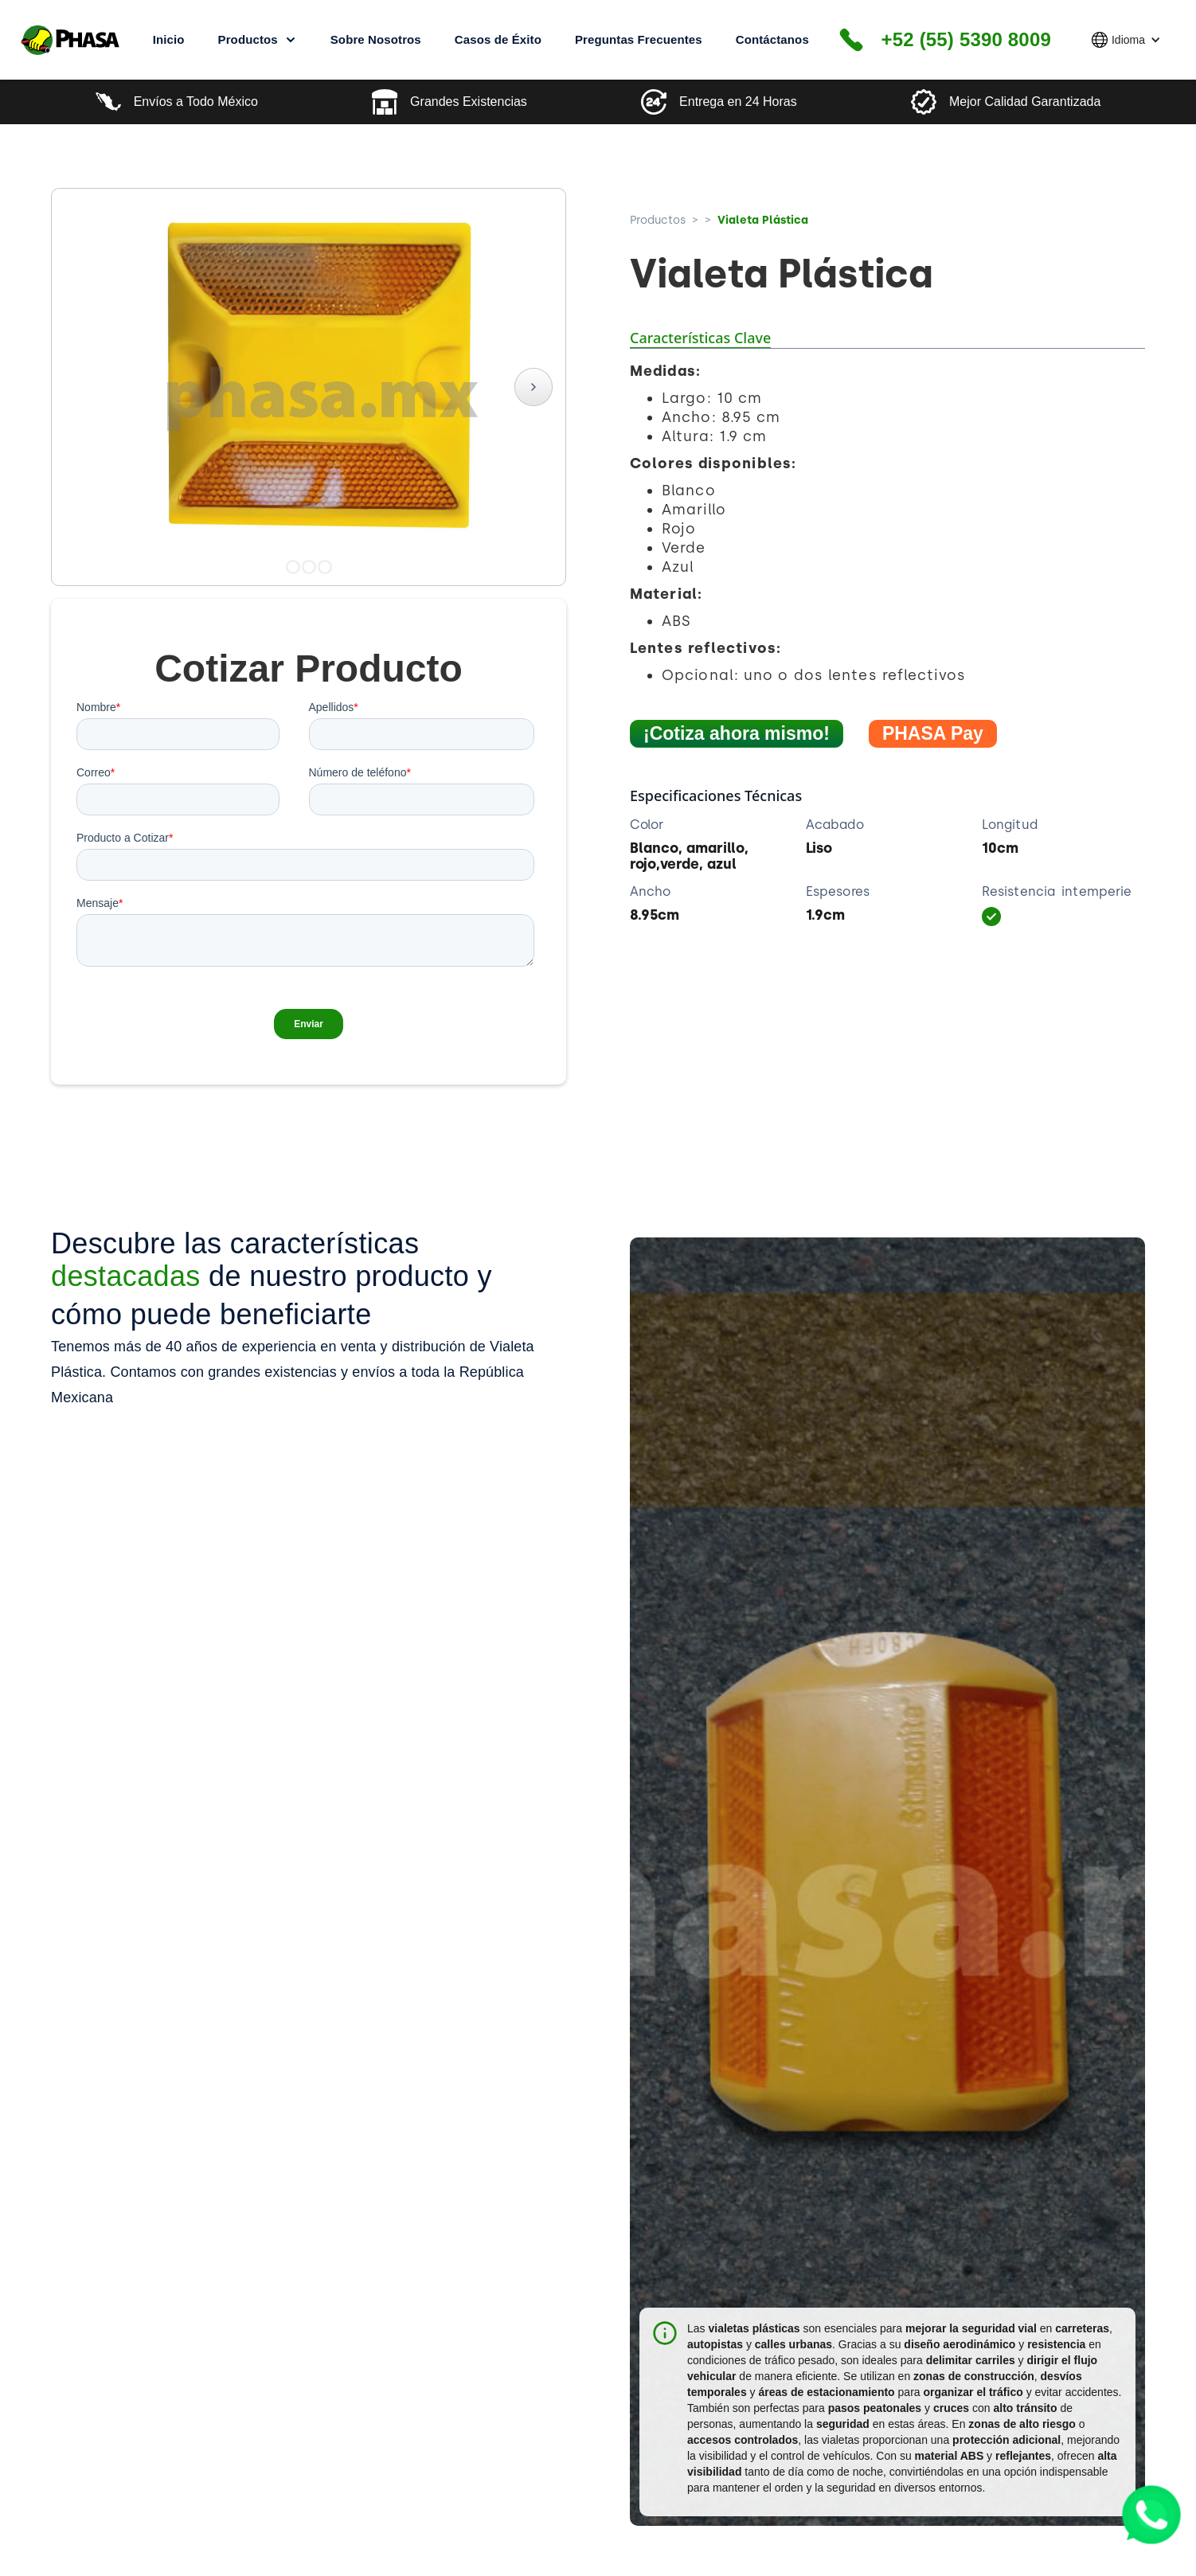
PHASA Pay (932, 733)
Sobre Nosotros (375, 39)
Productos (658, 219)
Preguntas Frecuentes (638, 39)
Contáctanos (772, 39)
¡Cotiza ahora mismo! (736, 733)
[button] (1126, 40)
